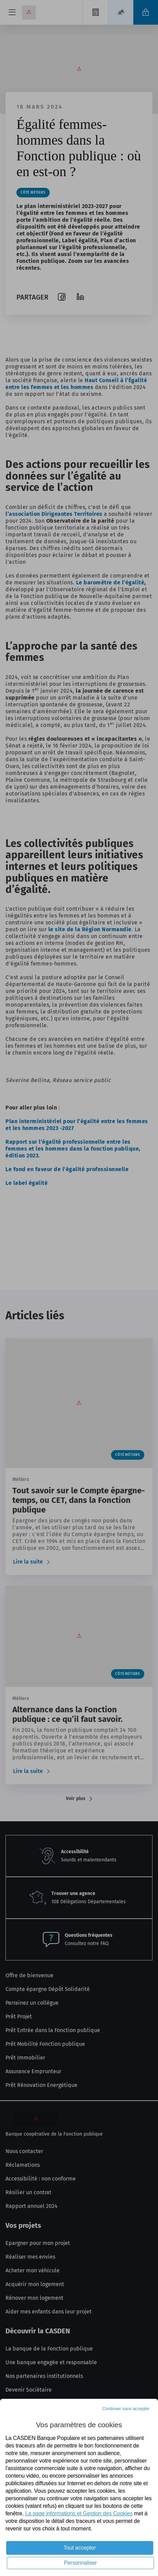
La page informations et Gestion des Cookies (78, 2513)
